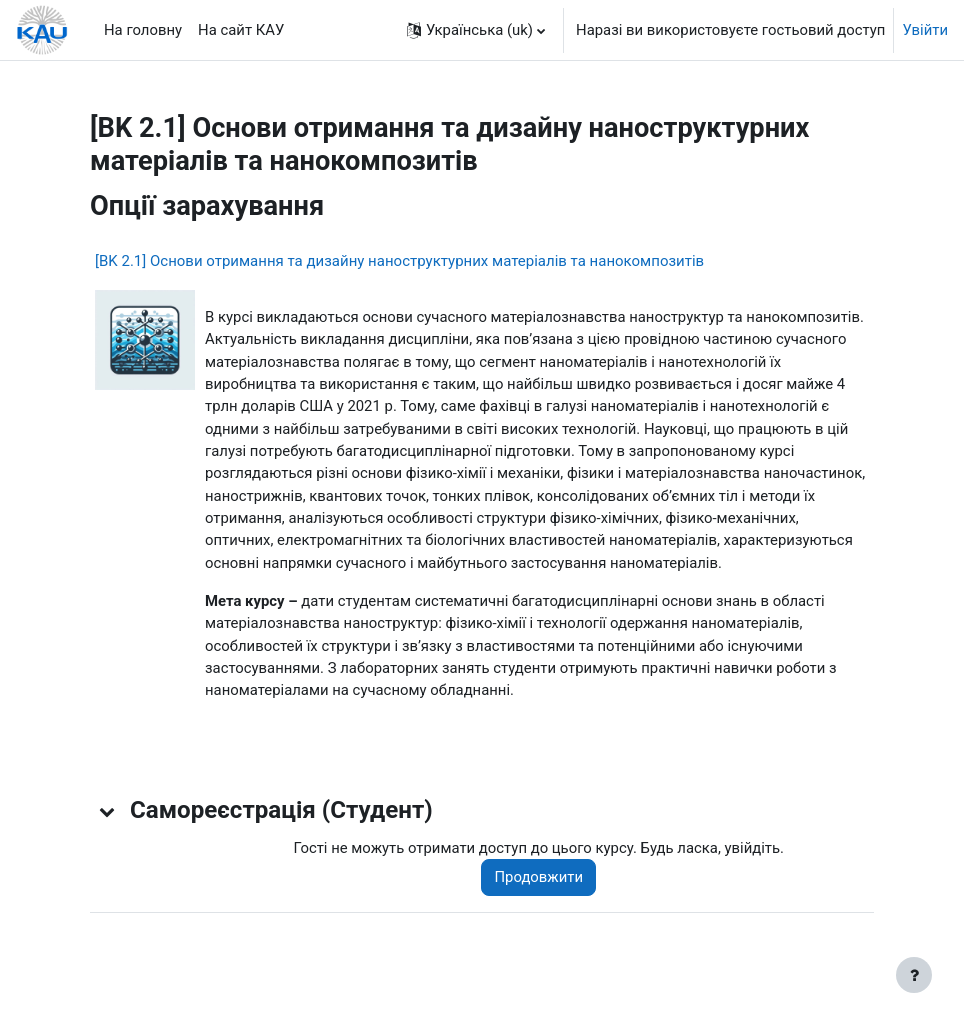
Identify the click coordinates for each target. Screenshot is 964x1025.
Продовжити (538, 877)
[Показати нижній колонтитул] (914, 975)
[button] (476, 30)
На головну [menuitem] (143, 30)
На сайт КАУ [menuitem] (241, 30)
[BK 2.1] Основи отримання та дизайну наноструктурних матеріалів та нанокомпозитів (399, 261)
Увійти (925, 30)
